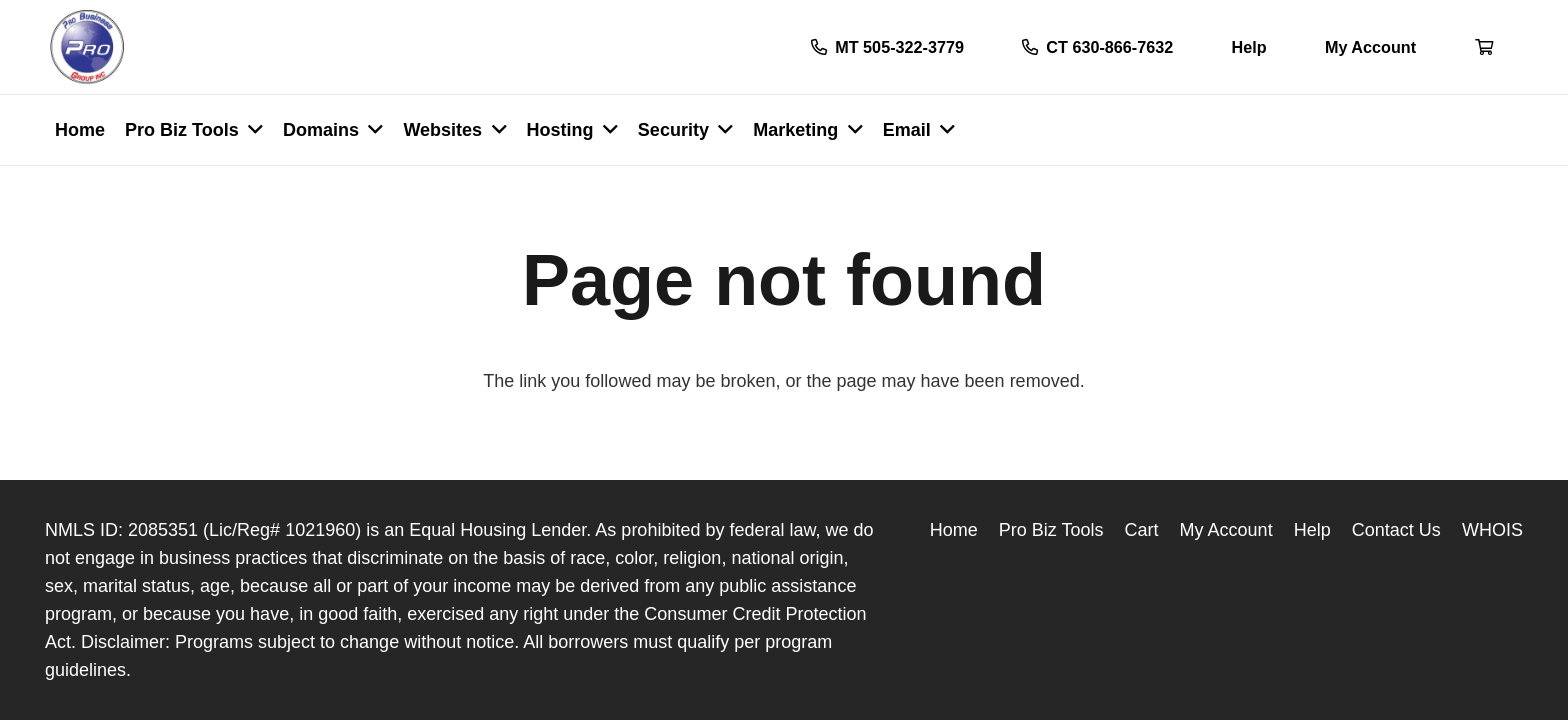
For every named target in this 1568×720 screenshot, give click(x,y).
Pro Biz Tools (1051, 530)
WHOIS (1492, 530)
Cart (1142, 530)
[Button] (1484, 47)
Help (1312, 530)
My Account (1226, 530)
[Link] (87, 47)
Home (954, 530)
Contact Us (1396, 530)
